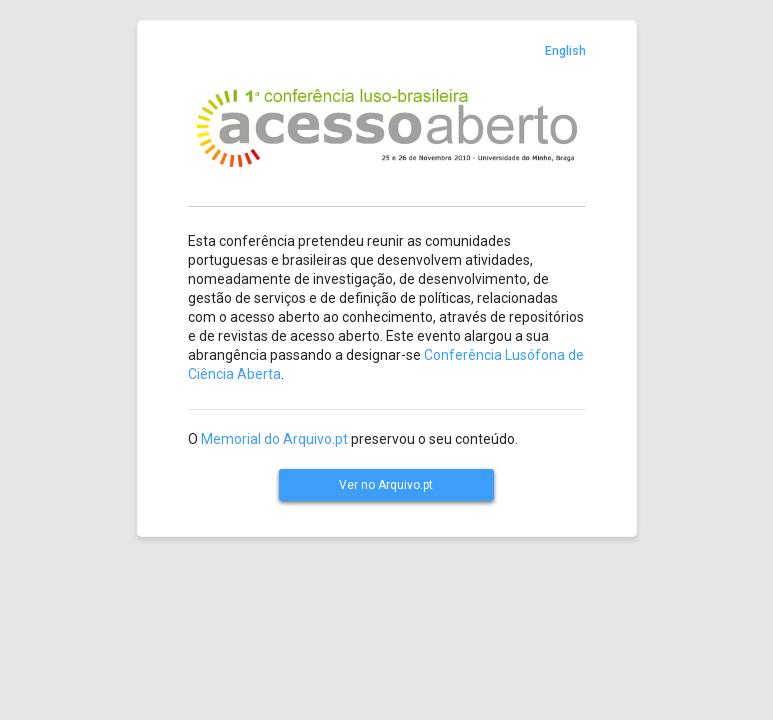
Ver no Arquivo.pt (386, 485)
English (565, 51)
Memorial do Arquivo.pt (274, 439)
